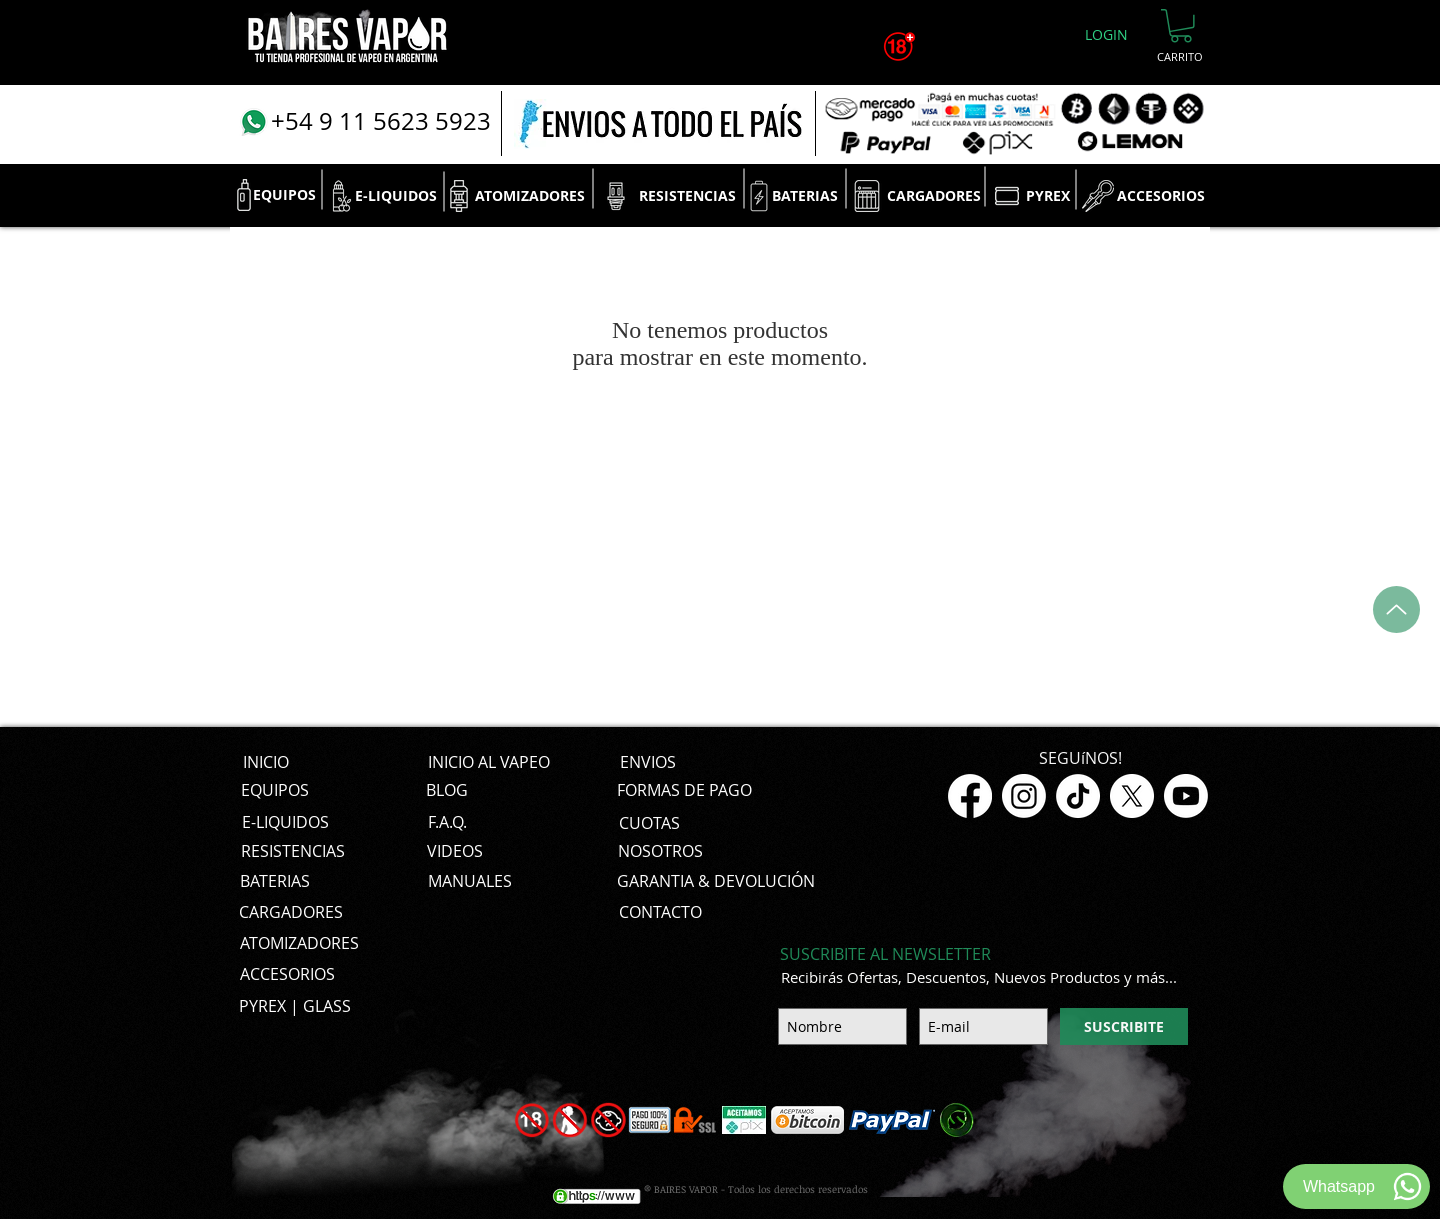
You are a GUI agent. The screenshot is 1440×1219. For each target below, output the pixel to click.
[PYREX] (1047, 196)
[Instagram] (1024, 796)
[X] (1132, 796)
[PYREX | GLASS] (295, 1007)
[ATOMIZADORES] (530, 196)
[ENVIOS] (647, 763)
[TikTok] (1078, 796)
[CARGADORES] (933, 196)
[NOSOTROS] (660, 852)
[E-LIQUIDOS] (396, 196)
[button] (1181, 26)
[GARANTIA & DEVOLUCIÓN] (716, 882)
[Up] (1396, 609)
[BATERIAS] (805, 196)
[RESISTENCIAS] (687, 196)
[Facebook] (970, 796)
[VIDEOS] (455, 852)
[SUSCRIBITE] (1124, 1026)
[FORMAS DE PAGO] (684, 791)
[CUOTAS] (649, 823)
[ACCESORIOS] (1161, 196)
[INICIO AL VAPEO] (489, 763)
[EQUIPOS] (284, 195)
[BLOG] (447, 791)
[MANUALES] (470, 882)
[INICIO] (265, 763)
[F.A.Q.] (447, 823)
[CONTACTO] (660, 913)
